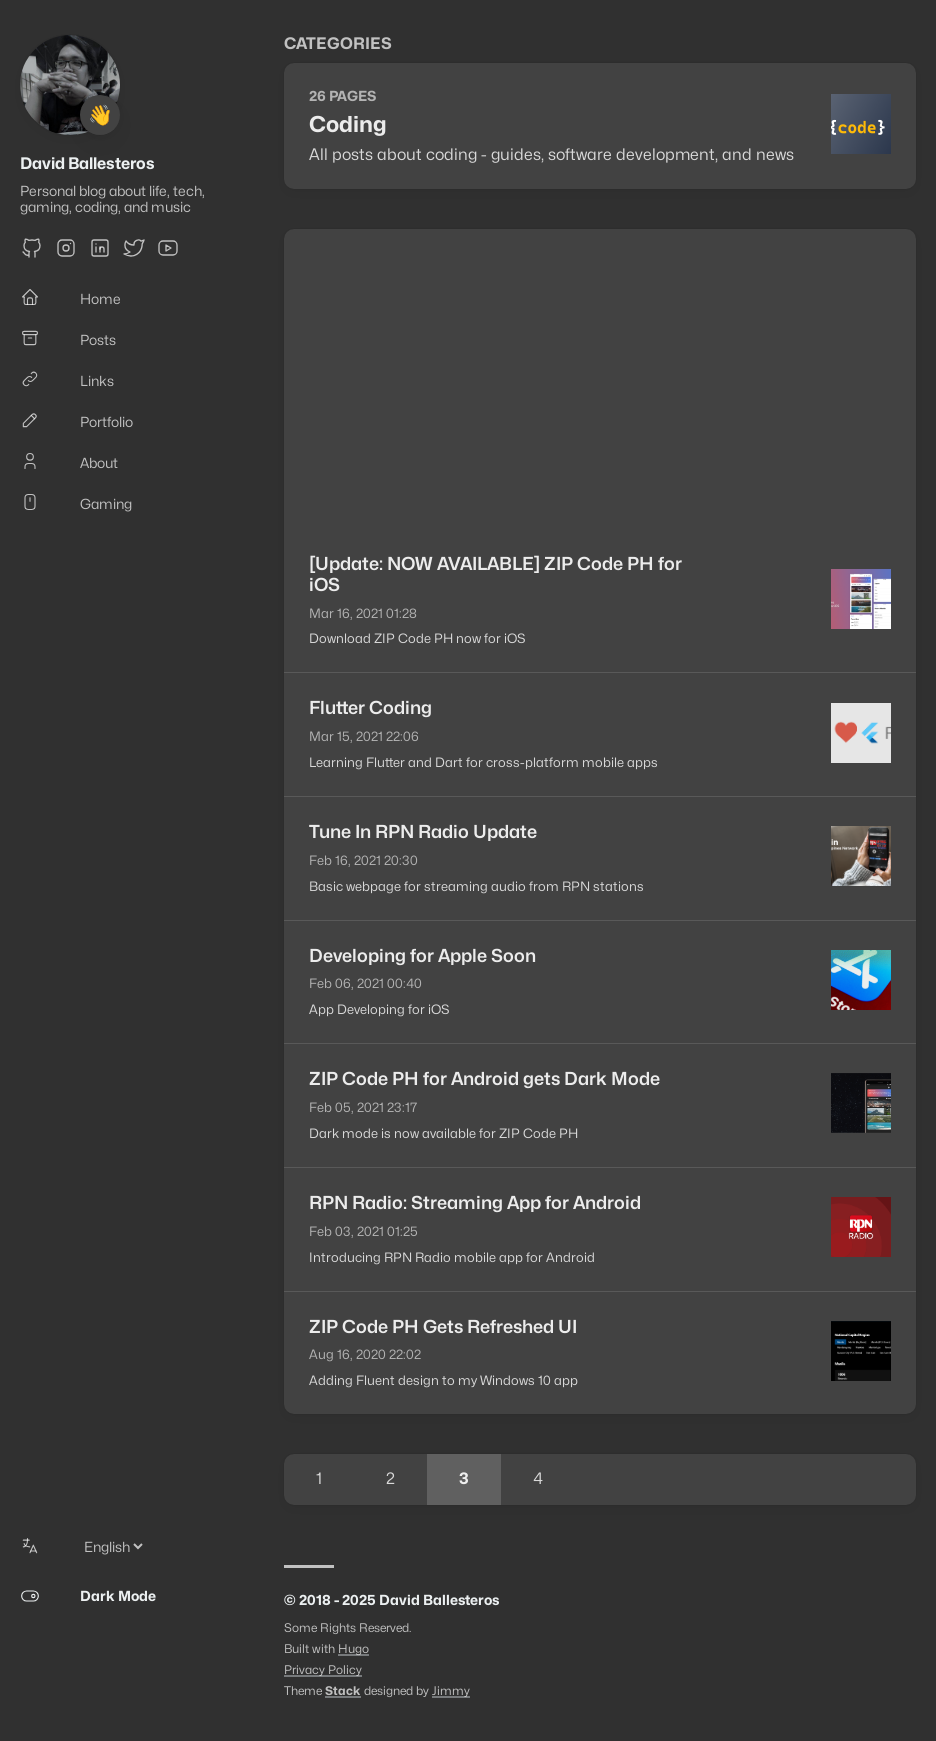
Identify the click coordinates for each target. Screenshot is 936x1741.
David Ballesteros (87, 163)
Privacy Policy (323, 1669)
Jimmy (451, 1690)
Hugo (353, 1648)
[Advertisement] (600, 379)
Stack (343, 1690)
